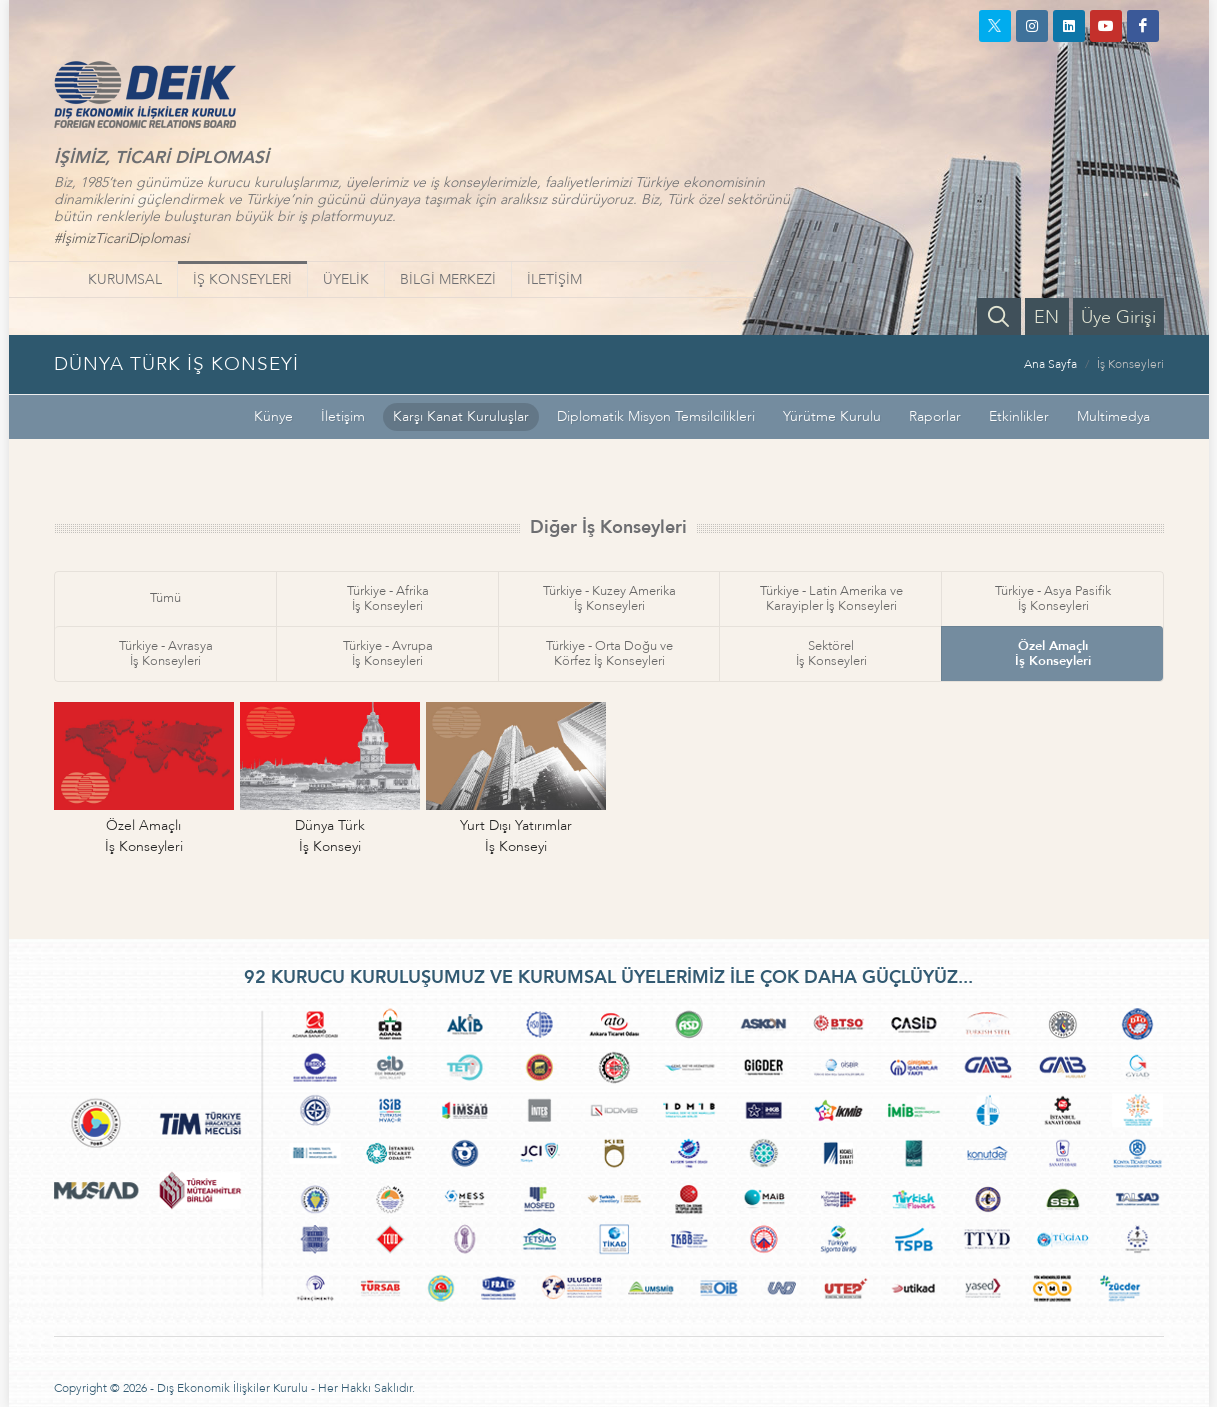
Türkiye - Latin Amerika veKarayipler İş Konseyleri (831, 598)
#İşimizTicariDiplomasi (121, 238)
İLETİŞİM (554, 279)
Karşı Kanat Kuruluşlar (461, 416)
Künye (273, 416)
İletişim (343, 416)
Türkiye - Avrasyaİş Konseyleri (166, 653)
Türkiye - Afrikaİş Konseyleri (388, 598)
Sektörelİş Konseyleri (831, 653)
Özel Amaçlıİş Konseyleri (1053, 653)
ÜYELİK (346, 279)
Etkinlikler (1019, 416)
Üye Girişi (1118, 317)
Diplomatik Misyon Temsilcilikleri (656, 416)
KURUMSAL (125, 279)
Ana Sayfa (1050, 364)
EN (1046, 317)
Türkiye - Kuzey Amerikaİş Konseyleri (609, 598)
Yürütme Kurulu (832, 416)
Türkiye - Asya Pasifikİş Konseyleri (1053, 598)
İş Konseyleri (1130, 364)
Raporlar (935, 416)
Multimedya (1113, 416)
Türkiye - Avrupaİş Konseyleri (388, 653)
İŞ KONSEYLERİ (242, 279)
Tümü (165, 598)
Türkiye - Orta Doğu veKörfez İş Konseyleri (609, 653)
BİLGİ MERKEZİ (448, 279)
